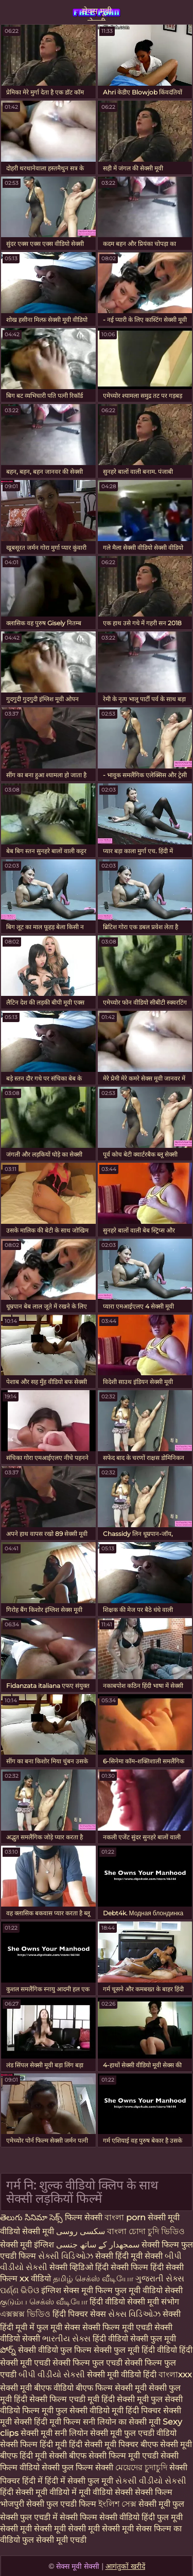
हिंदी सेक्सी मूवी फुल (132, 2399)
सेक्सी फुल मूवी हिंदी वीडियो (135, 2350)
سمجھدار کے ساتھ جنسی (99, 2245)
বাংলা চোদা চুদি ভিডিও (146, 2231)
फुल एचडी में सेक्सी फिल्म (58, 2517)
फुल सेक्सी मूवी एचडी (54, 2540)
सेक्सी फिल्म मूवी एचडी (118, 2327)
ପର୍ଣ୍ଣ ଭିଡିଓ (19, 2290)
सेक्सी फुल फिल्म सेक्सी (78, 2467)
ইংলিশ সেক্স (118, 2504)
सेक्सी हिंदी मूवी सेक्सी (130, 2256)
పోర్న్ (9, 2350)
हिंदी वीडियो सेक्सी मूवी (125, 2301)
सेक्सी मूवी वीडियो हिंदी (123, 2374)
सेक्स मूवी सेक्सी (97, 13)
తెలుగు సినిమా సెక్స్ (32, 2217)
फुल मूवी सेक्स (59, 2327)
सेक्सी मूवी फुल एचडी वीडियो (133, 2433)
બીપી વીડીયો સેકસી (52, 2374)
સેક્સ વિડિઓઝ (135, 2314)
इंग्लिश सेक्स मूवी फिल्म (78, 2290)
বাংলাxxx (175, 2374)
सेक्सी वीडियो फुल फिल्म (56, 2350)
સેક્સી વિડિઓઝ (66, 2256)
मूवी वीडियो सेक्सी (107, 2492)
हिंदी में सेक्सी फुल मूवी (80, 2481)
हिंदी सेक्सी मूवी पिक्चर (103, 2444)
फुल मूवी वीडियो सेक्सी (149, 2290)
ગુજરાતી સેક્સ (159, 2278)
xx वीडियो (36, 2278)
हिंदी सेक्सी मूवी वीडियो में (39, 2492)
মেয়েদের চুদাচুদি (142, 2467)
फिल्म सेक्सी (83, 2217)
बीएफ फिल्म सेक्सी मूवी (111, 2388)
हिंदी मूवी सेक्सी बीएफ (53, 2455)
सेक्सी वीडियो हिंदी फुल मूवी (141, 2517)
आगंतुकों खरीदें (125, 2566)
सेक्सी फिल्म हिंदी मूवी (33, 2444)
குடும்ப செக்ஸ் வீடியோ (45, 2301)
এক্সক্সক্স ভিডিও (25, 2314)
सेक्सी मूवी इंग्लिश (27, 2245)
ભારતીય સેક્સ (66, 2338)
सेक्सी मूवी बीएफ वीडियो (37, 2388)
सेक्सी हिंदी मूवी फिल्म (47, 2422)
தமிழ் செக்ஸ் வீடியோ (94, 2278)
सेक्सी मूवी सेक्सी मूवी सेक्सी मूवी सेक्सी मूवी (68, 2528)
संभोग (170, 2301)
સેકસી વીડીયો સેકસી (150, 2481)
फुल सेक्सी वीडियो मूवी (90, 2410)
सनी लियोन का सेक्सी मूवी (122, 2422)
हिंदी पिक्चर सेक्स (80, 2314)
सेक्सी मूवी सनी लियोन (54, 2433)
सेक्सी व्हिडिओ (72, 2267)
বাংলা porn (126, 2217)
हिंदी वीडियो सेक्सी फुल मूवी (134, 2338)
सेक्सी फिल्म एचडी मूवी (64, 2399)
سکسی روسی (80, 2231)
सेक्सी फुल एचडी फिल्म (62, 2504)
